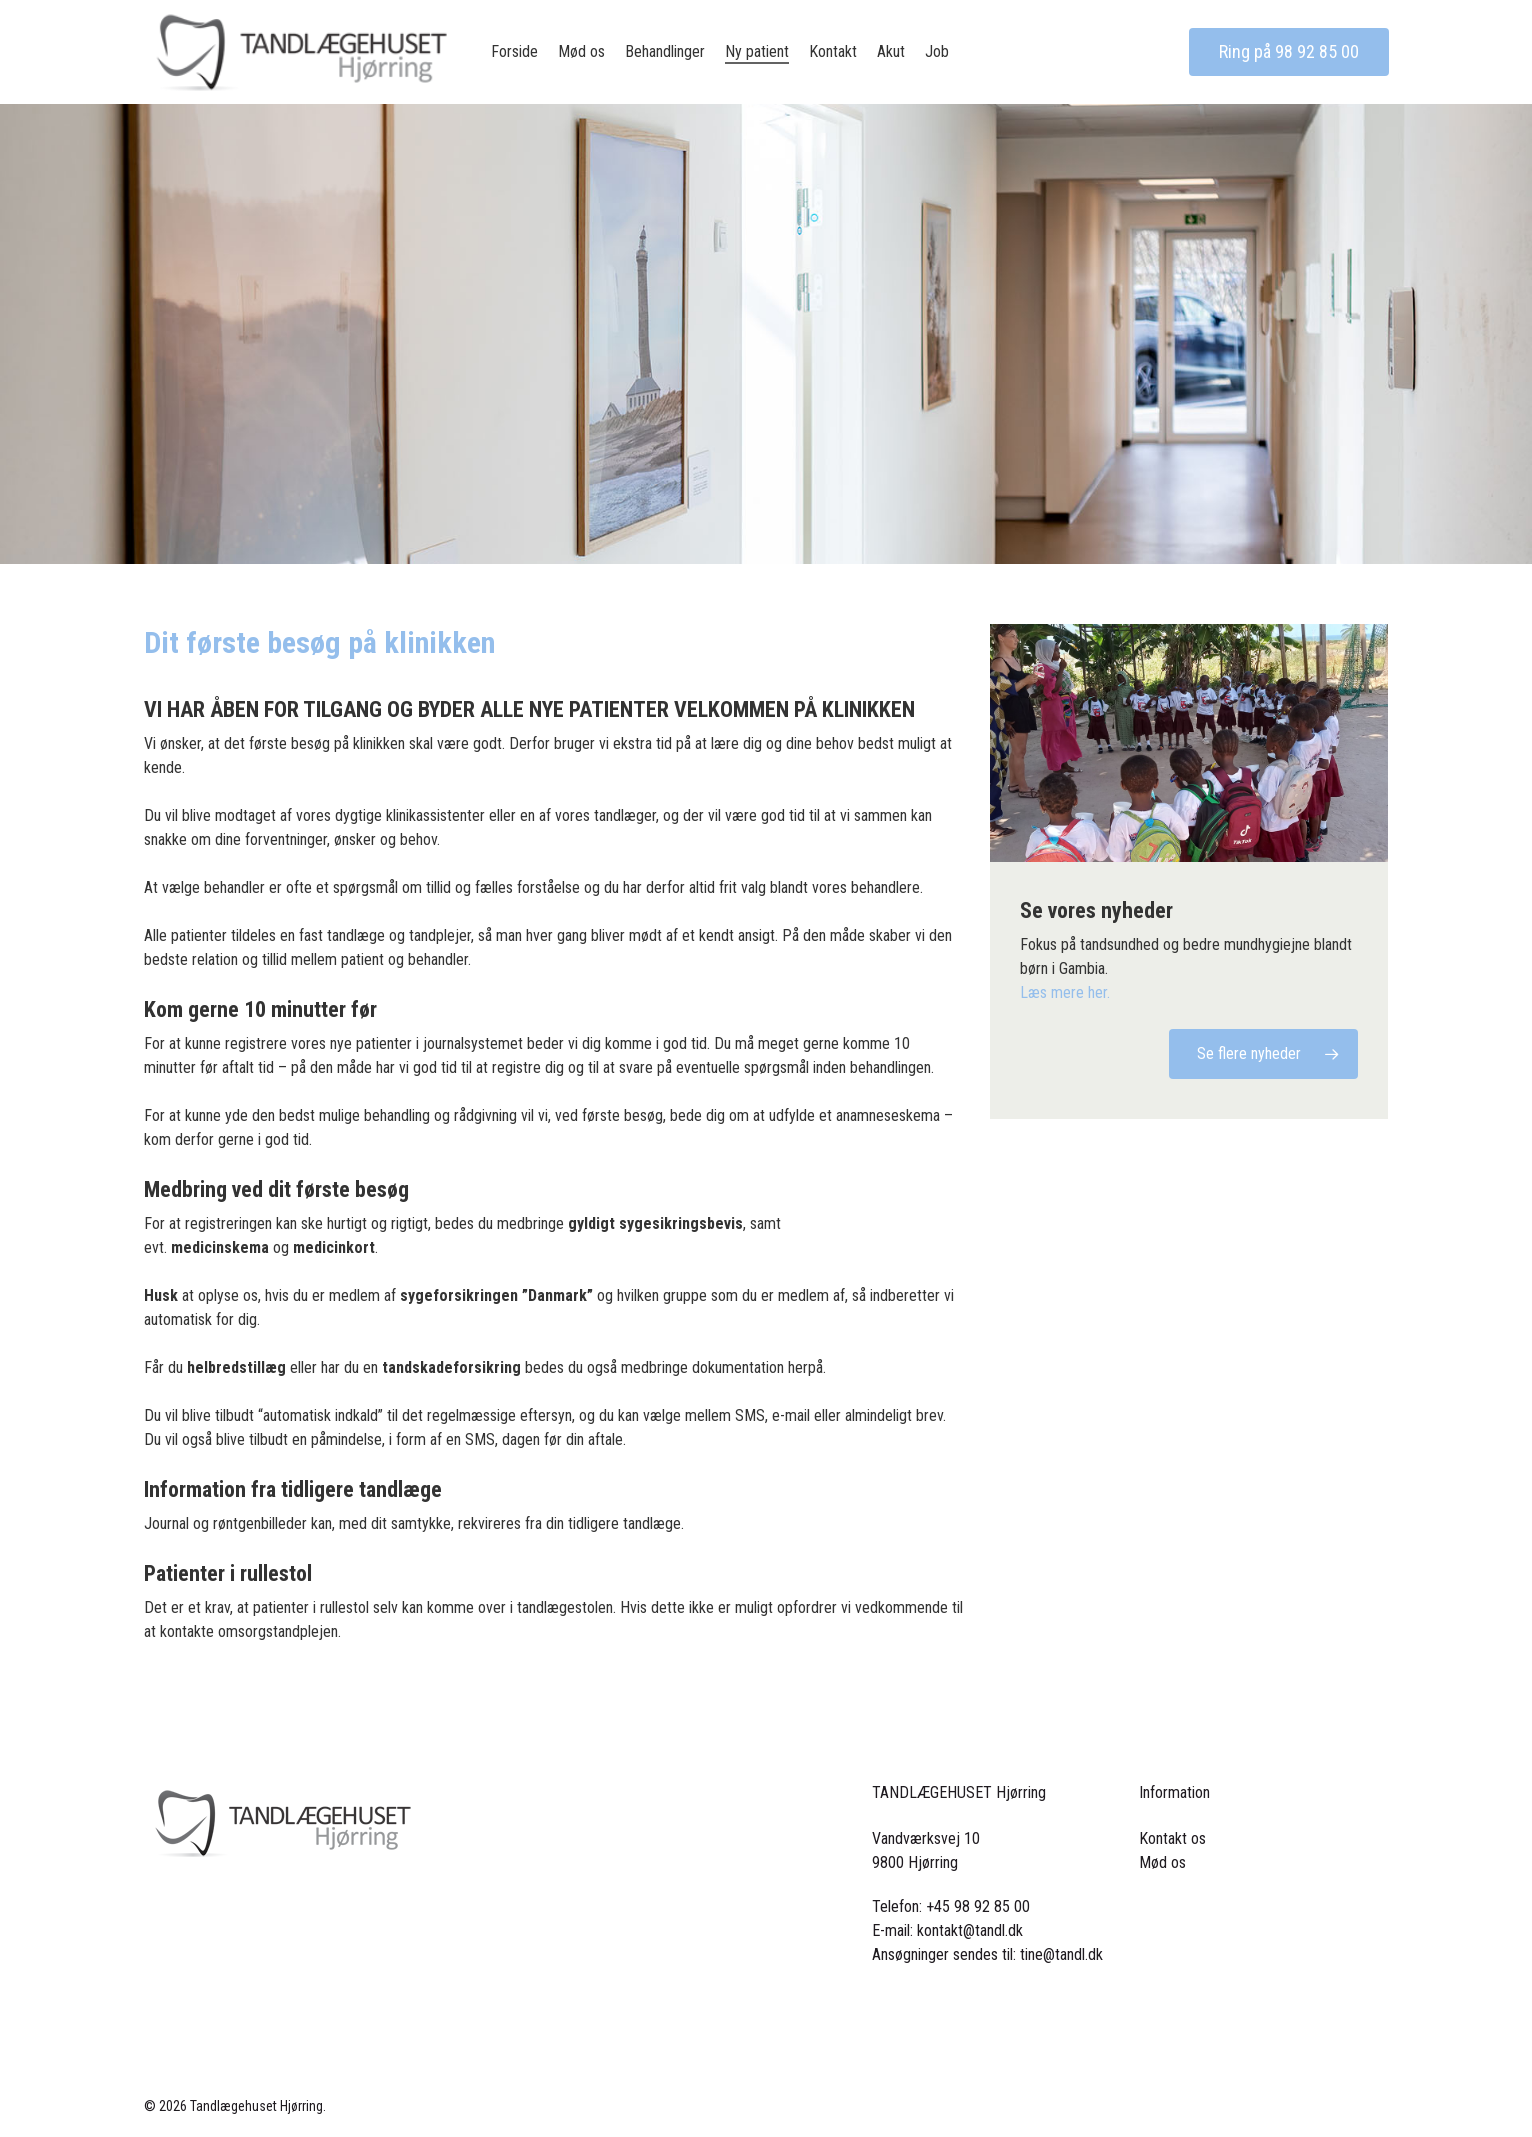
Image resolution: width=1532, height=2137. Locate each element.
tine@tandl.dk (1061, 1954)
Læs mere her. (1065, 992)
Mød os (1162, 1862)
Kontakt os (1172, 1838)
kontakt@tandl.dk (970, 1930)
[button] (1263, 1054)
